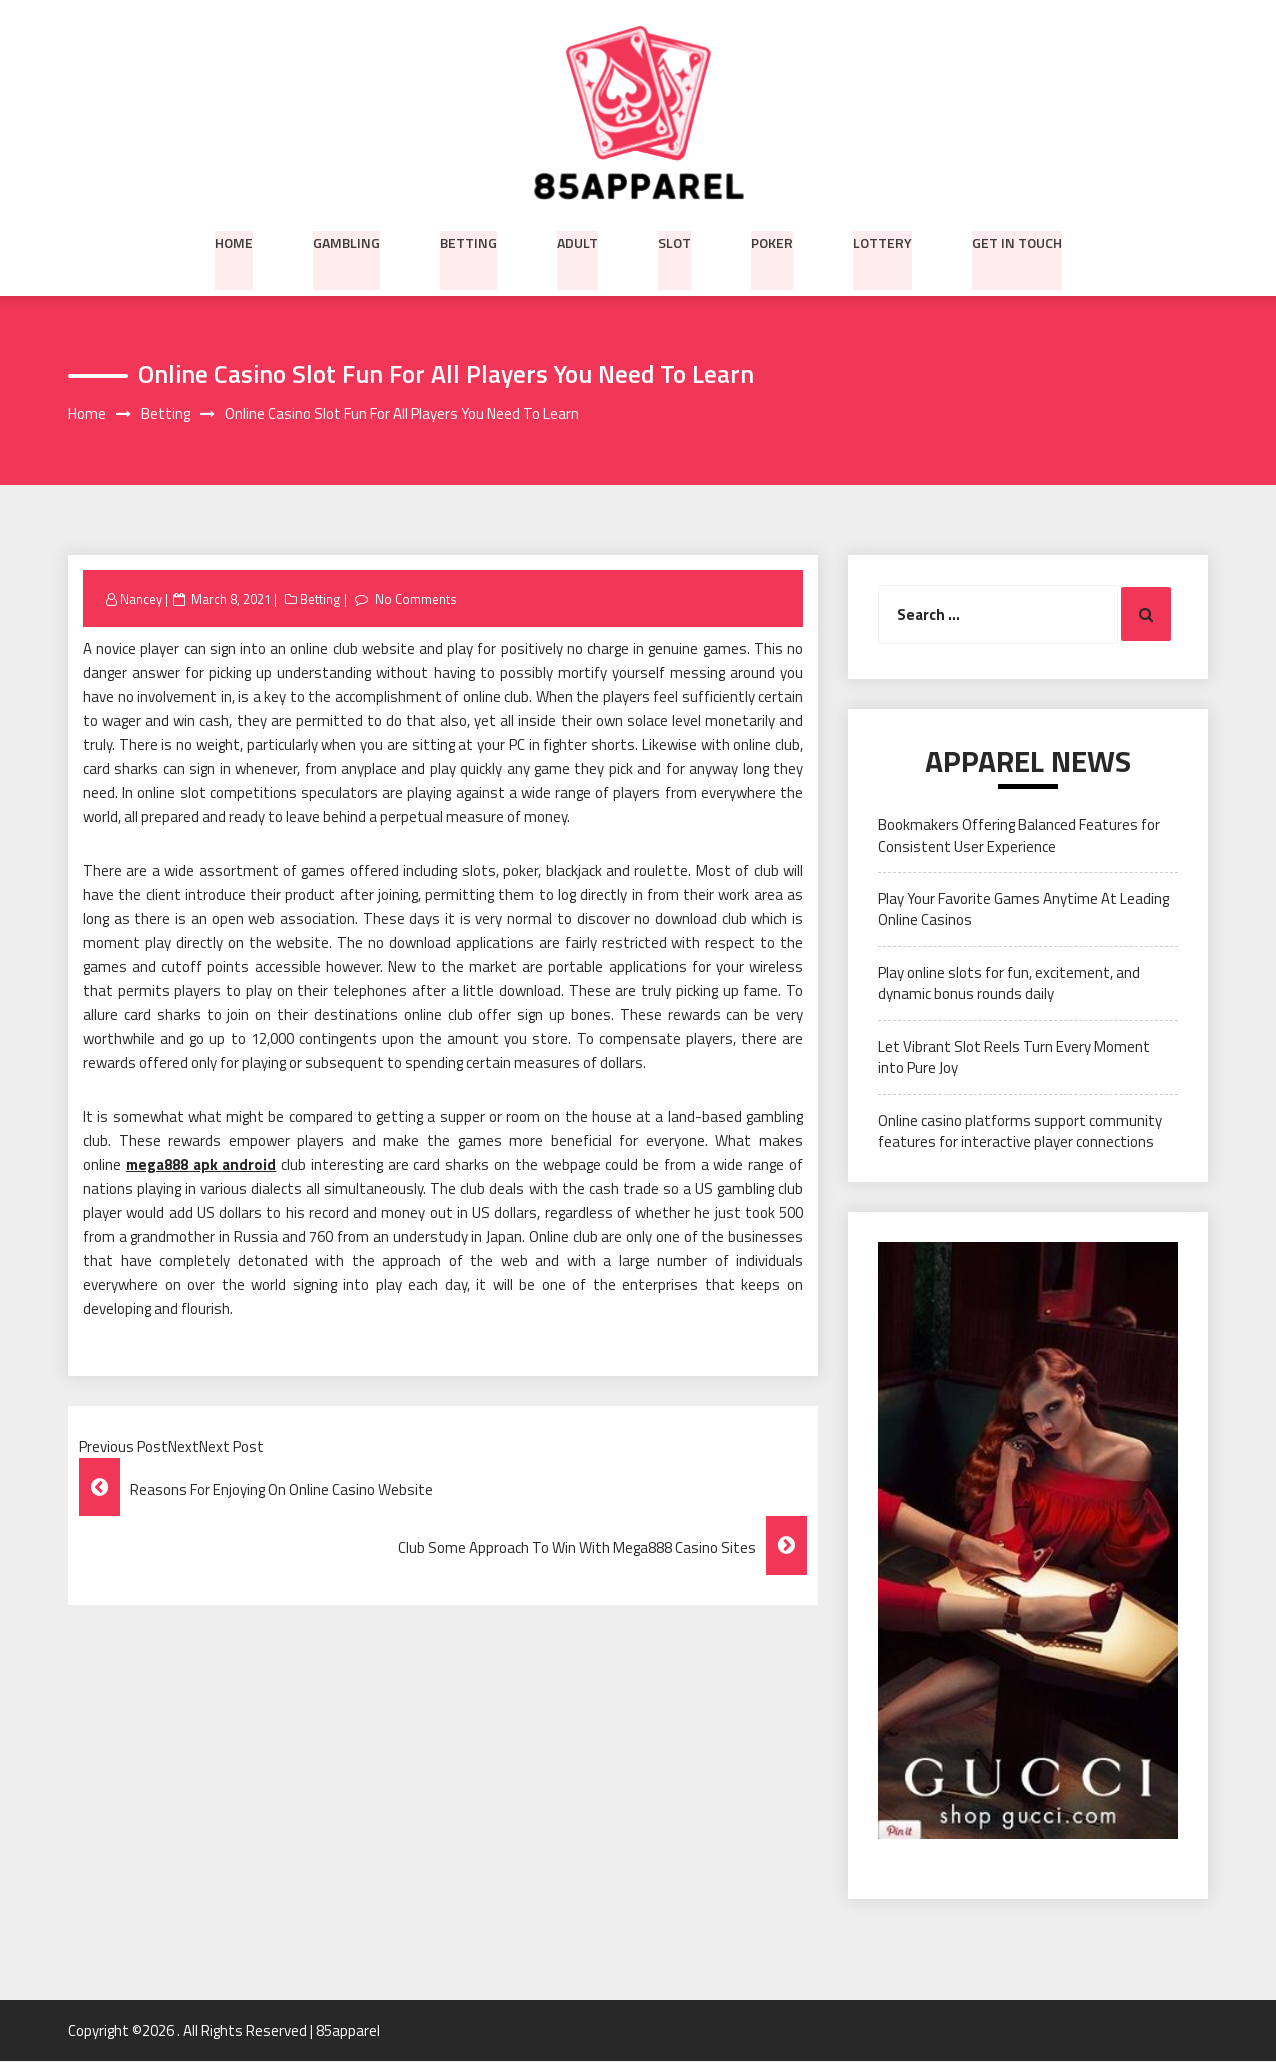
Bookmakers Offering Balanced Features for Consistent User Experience (1019, 836)
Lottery (882, 241)
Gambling (346, 241)
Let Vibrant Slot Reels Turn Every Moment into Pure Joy (1014, 1057)
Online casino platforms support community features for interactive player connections (1020, 1131)
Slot (674, 241)
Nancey (141, 599)
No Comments (415, 599)
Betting (468, 241)
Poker (772, 241)
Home (234, 241)
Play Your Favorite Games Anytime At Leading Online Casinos (1023, 910)
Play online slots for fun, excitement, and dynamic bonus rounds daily (1009, 983)
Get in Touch (1017, 241)
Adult (577, 241)
